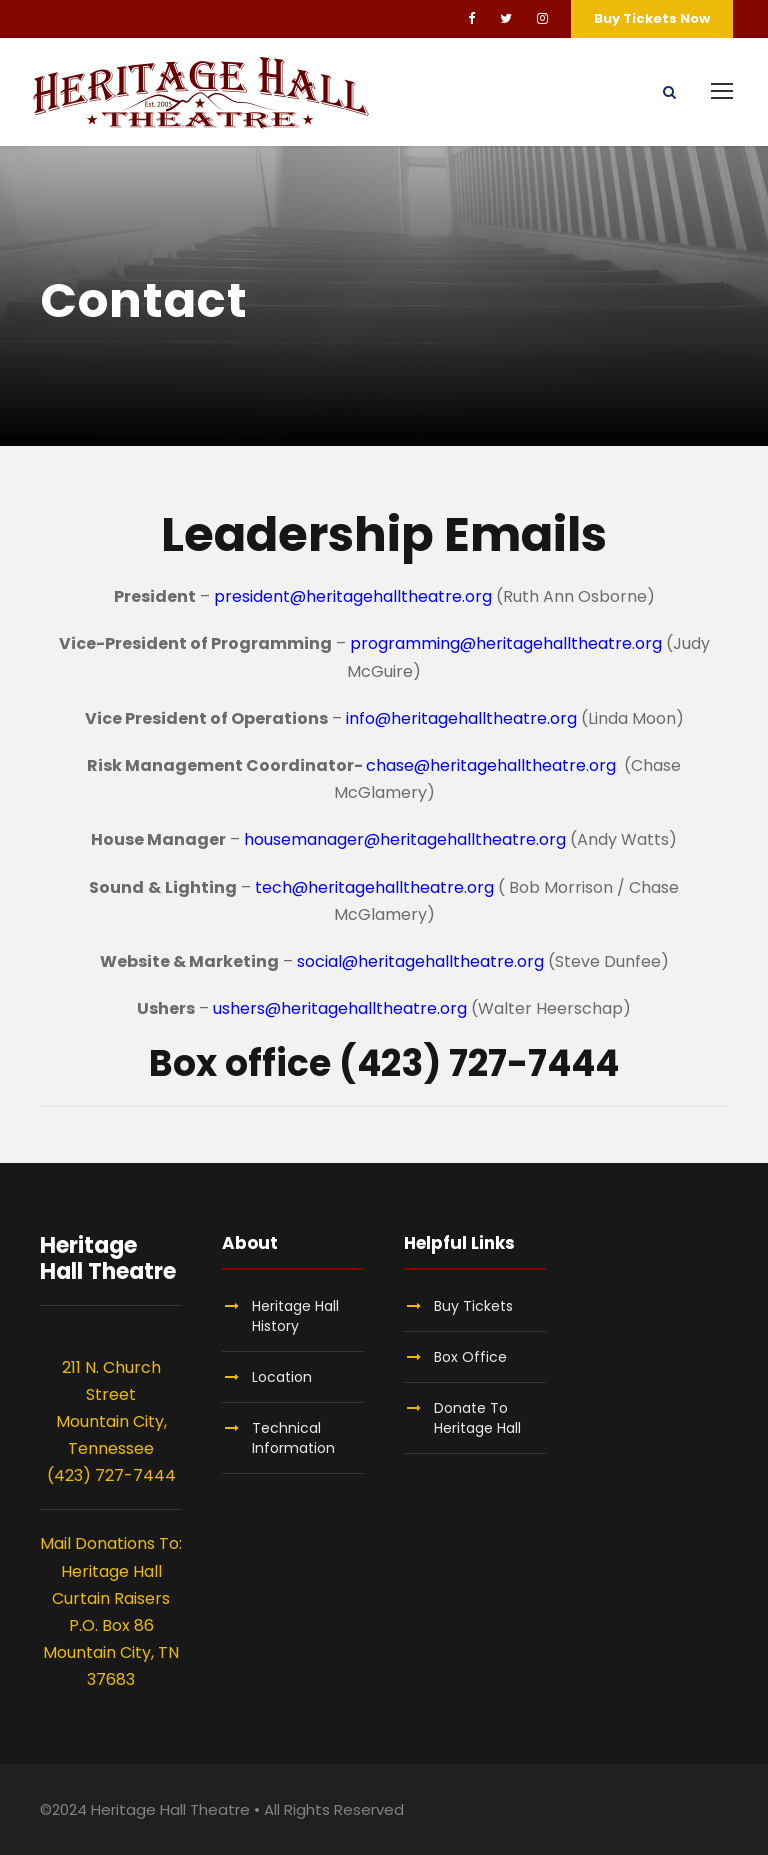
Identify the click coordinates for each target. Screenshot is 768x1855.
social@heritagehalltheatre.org (420, 961)
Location (282, 1377)
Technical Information (293, 1438)
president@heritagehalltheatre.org (355, 596)
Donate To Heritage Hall (477, 1418)
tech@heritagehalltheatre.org (374, 887)
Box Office (470, 1357)
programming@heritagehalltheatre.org (506, 643)
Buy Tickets (473, 1306)
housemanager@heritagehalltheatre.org (405, 839)
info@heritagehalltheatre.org (461, 718)
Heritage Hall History (295, 1316)
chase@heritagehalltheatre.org (493, 765)
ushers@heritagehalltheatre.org (340, 1008)
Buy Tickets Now (652, 18)
